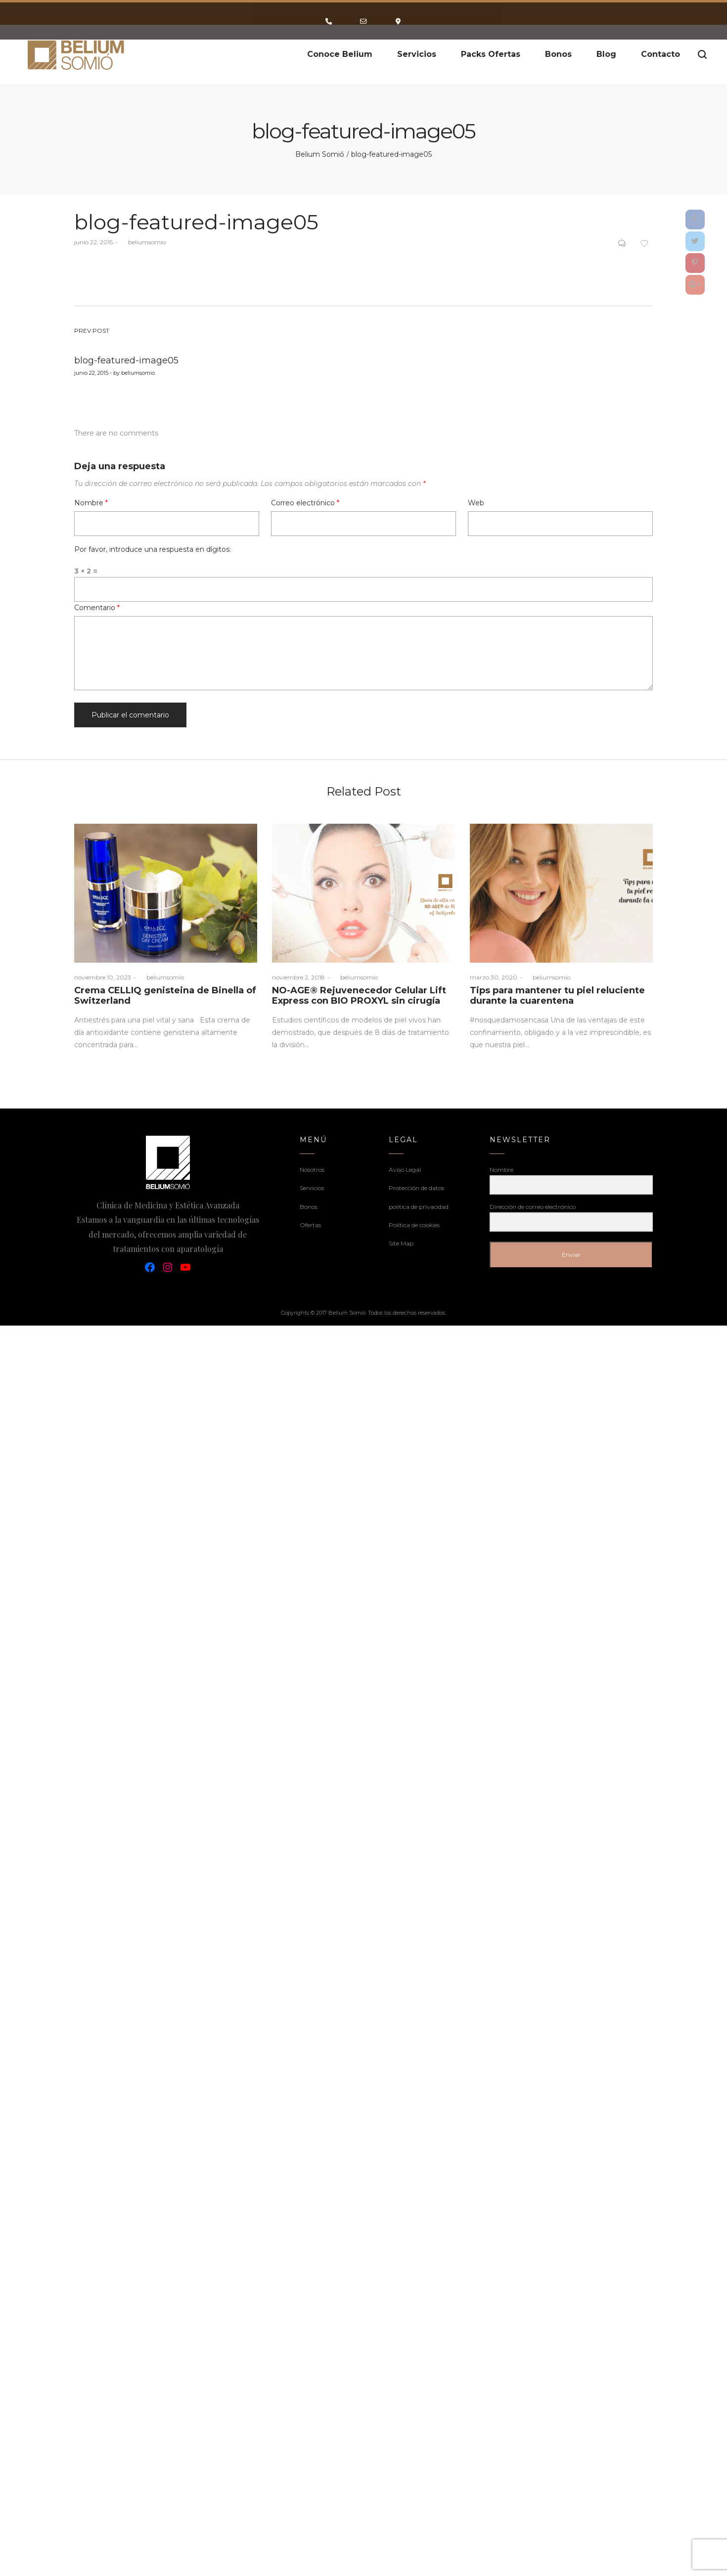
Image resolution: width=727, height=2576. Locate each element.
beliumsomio (143, 242)
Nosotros (312, 1169)
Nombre (91, 502)
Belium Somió (319, 154)
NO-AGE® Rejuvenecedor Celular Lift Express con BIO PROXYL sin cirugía (359, 996)
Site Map (401, 1243)
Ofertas (310, 1225)
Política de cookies (414, 1225)
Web (476, 502)
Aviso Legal (405, 1169)
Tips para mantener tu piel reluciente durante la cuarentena (557, 996)
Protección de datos (416, 1188)
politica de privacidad (419, 1206)
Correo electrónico (305, 502)
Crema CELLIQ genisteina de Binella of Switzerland (165, 996)
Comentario (97, 607)
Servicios (312, 1188)
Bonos (309, 1206)
